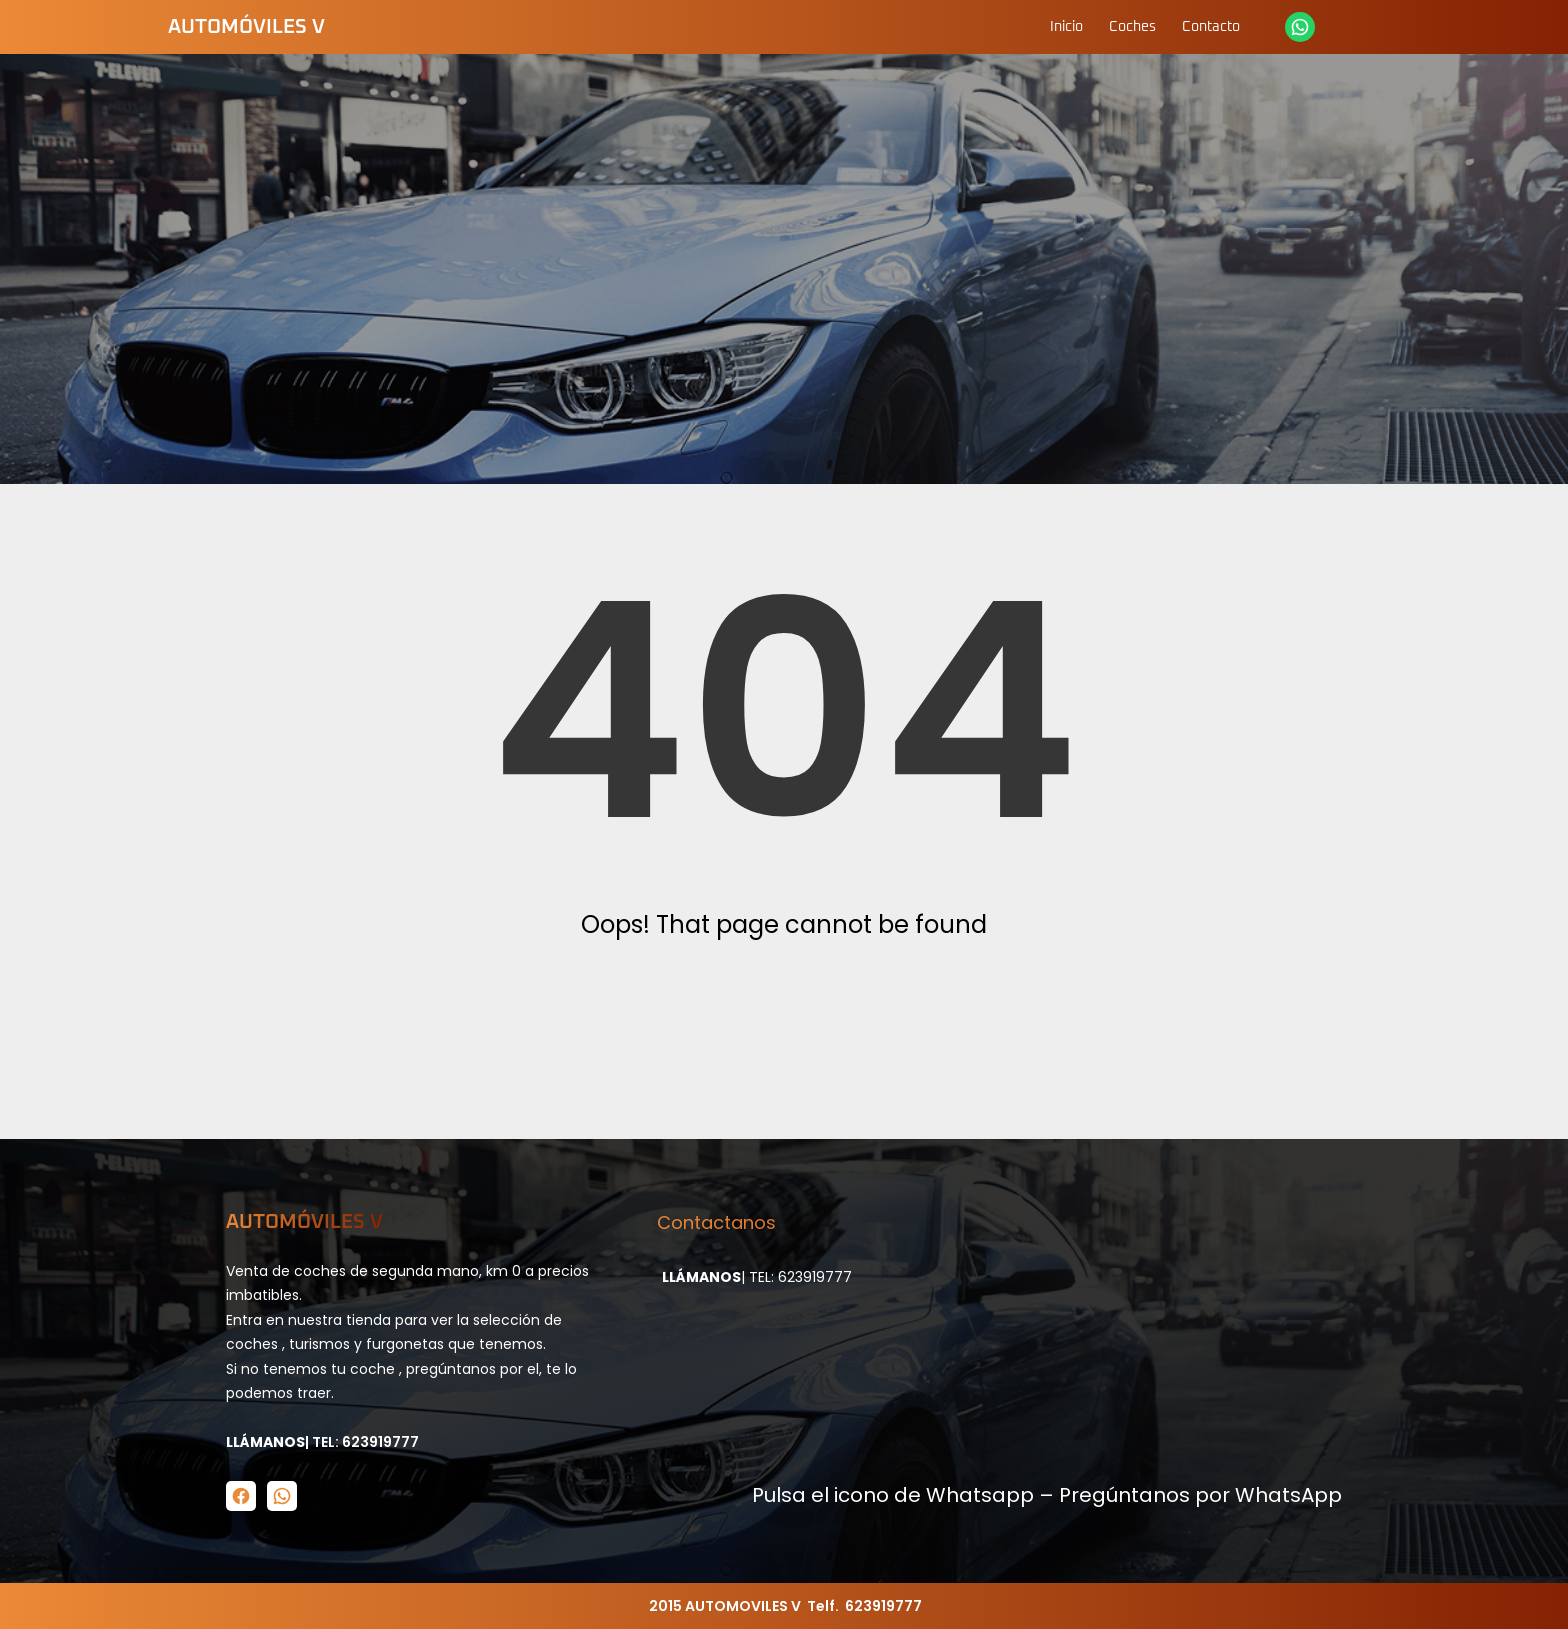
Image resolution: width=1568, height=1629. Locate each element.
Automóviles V (246, 27)
